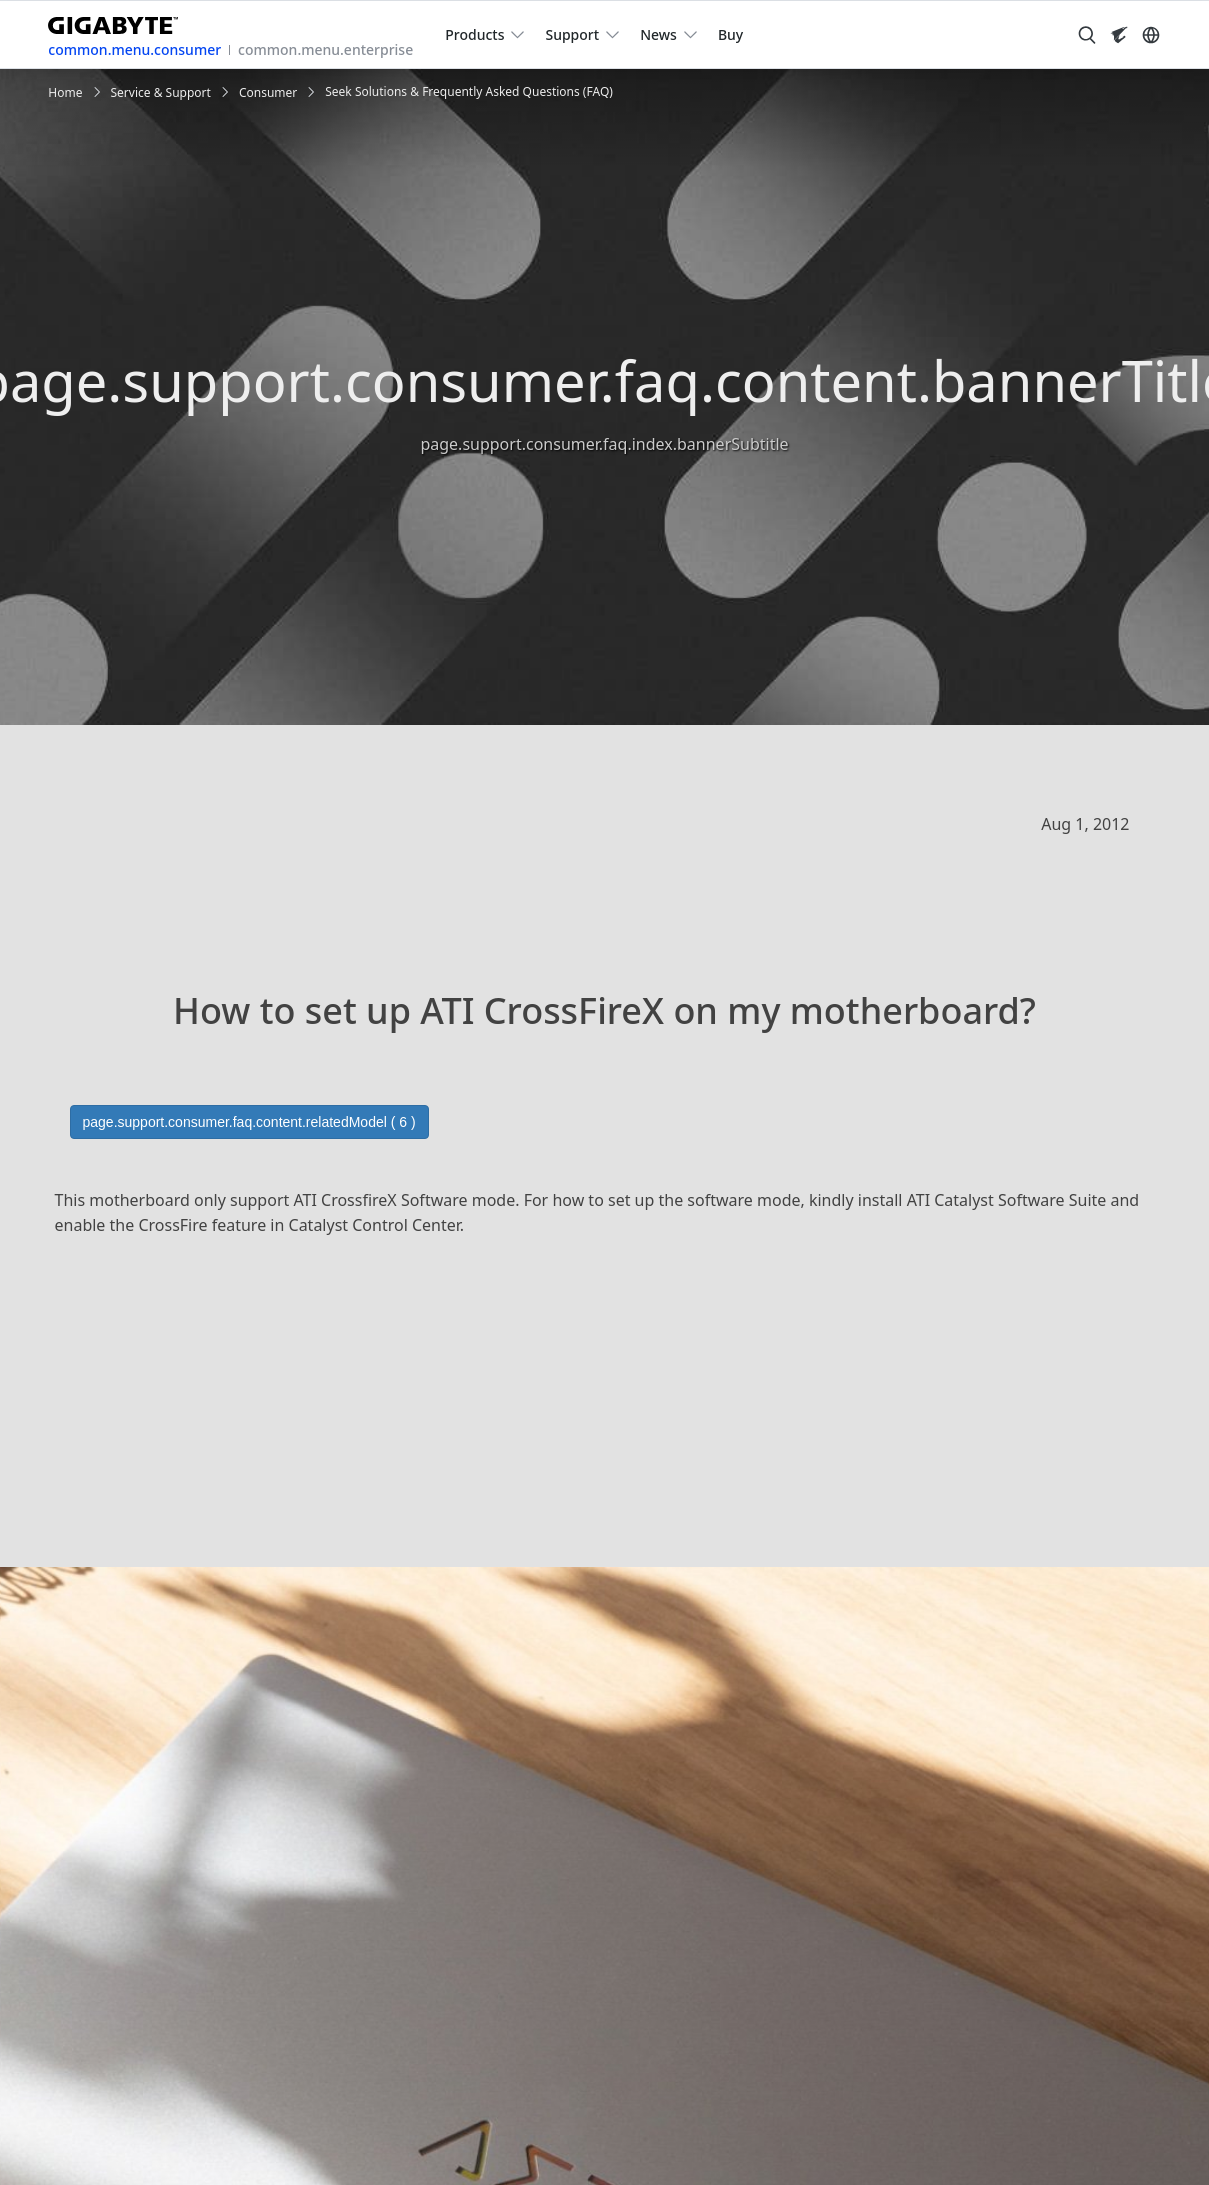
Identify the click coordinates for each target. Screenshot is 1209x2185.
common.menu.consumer (134, 49)
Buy (730, 34)
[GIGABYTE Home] (120, 21)
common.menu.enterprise (325, 49)
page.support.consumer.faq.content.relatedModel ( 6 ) (249, 1122)
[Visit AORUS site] (1119, 35)
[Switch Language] (1151, 35)
